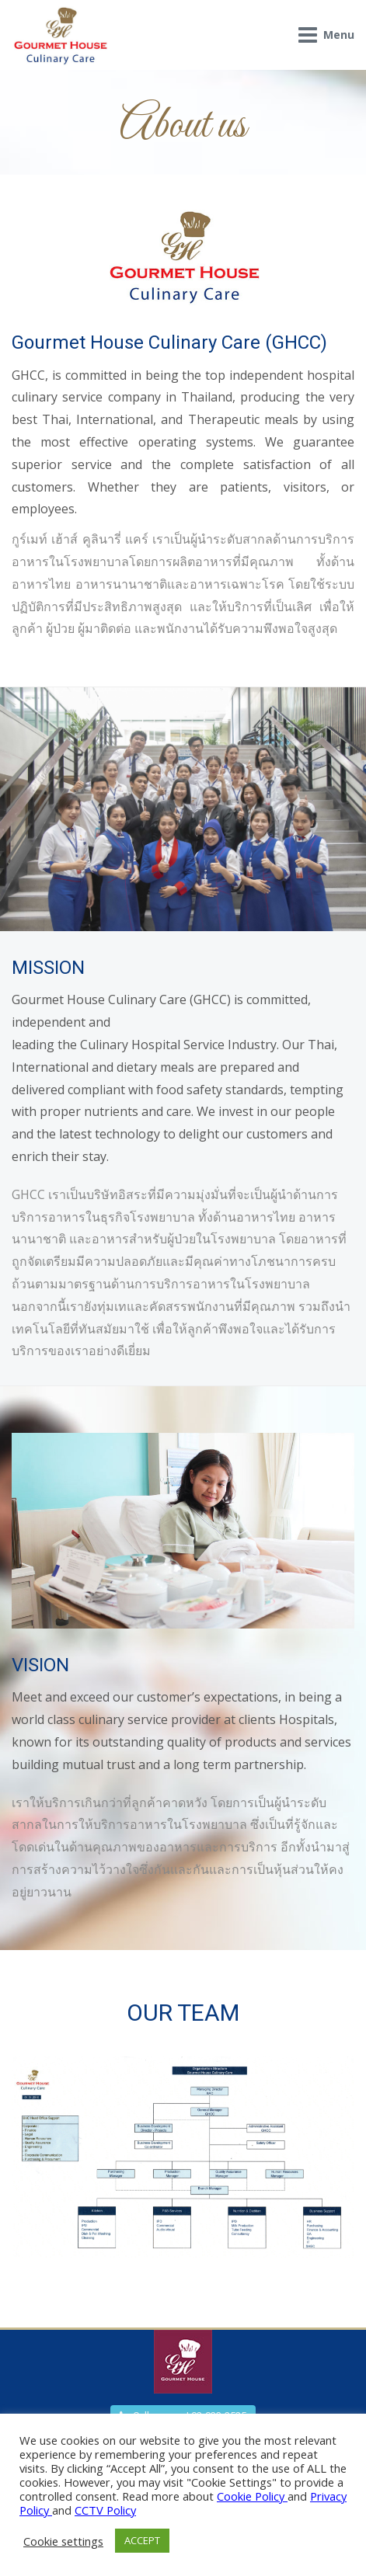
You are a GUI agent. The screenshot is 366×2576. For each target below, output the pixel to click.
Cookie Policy (252, 2496)
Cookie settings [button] (63, 2541)
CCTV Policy (105, 2510)
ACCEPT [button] (142, 2540)
